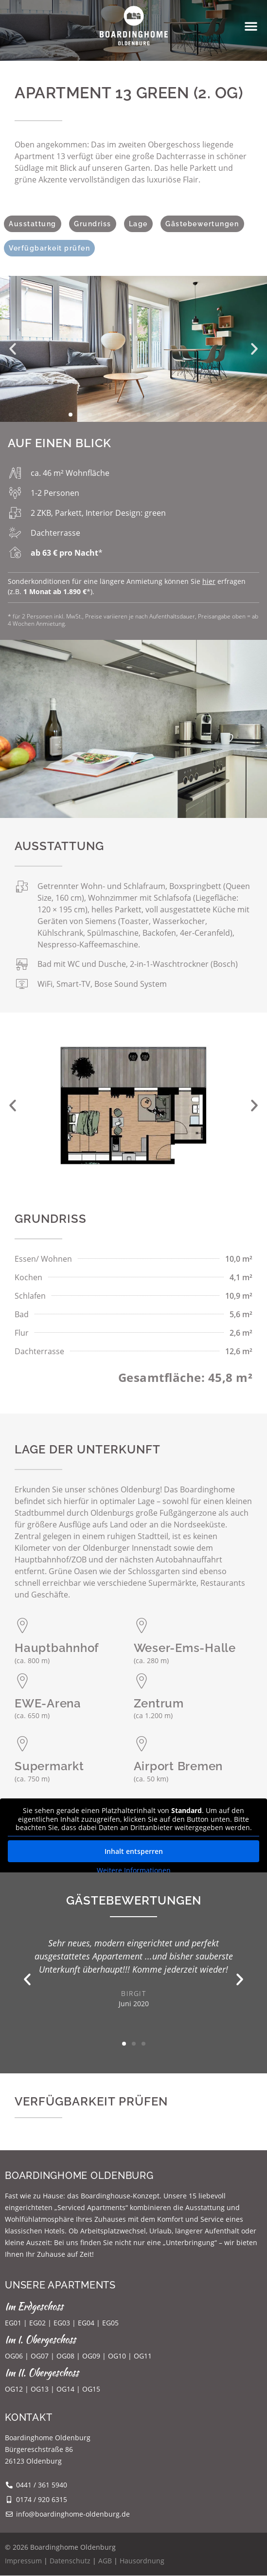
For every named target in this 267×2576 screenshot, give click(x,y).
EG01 (13, 2322)
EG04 (86, 2322)
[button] (251, 26)
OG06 (14, 2355)
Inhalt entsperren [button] (134, 1851)
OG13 (40, 2389)
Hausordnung (142, 2560)
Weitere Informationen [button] (134, 1870)
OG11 (143, 2355)
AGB (105, 2560)
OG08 (65, 2355)
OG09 (91, 2355)
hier (208, 581)
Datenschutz (70, 2560)
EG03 (61, 2322)
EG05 (110, 2322)
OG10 (117, 2355)
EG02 (37, 2322)
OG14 (65, 2389)
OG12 (14, 2389)
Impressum (23, 2560)
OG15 (91, 2389)
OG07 (40, 2355)
